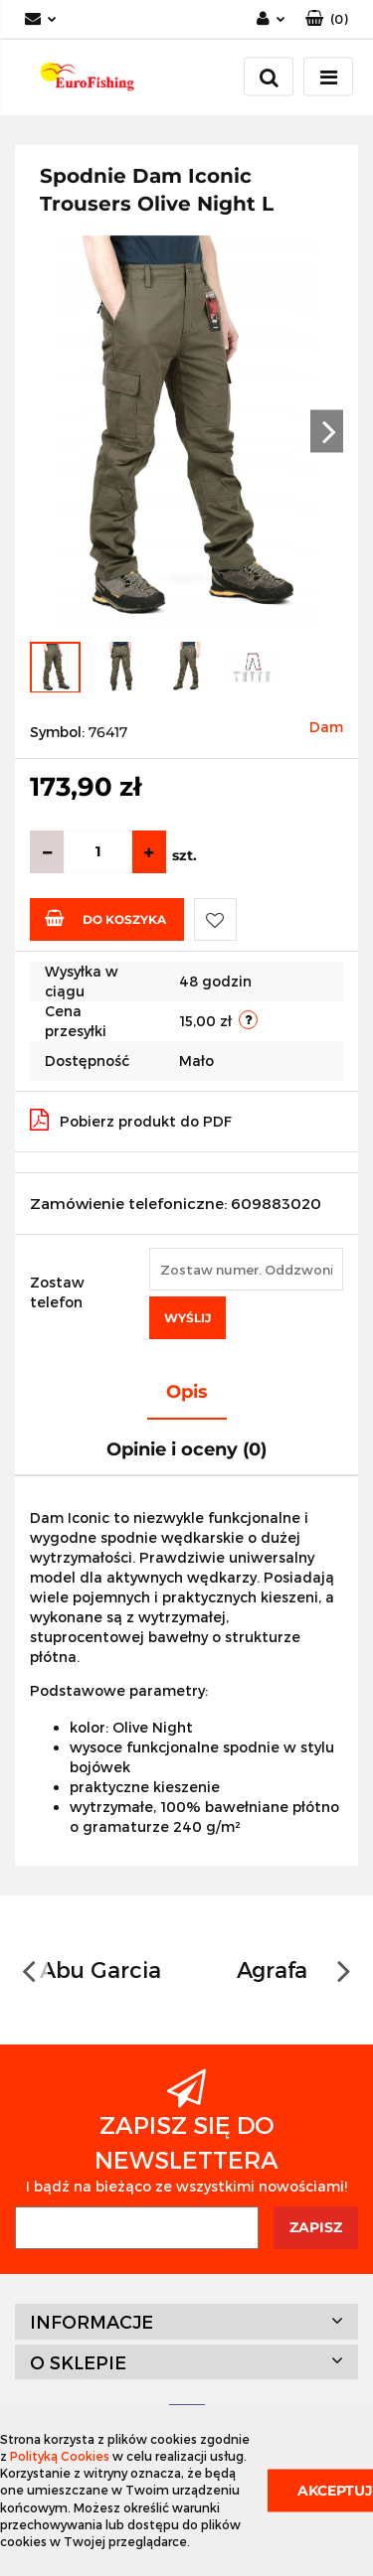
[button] (326, 19)
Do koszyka (105, 918)
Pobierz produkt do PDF (131, 1120)
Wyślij (187, 1317)
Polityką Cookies (59, 2456)
